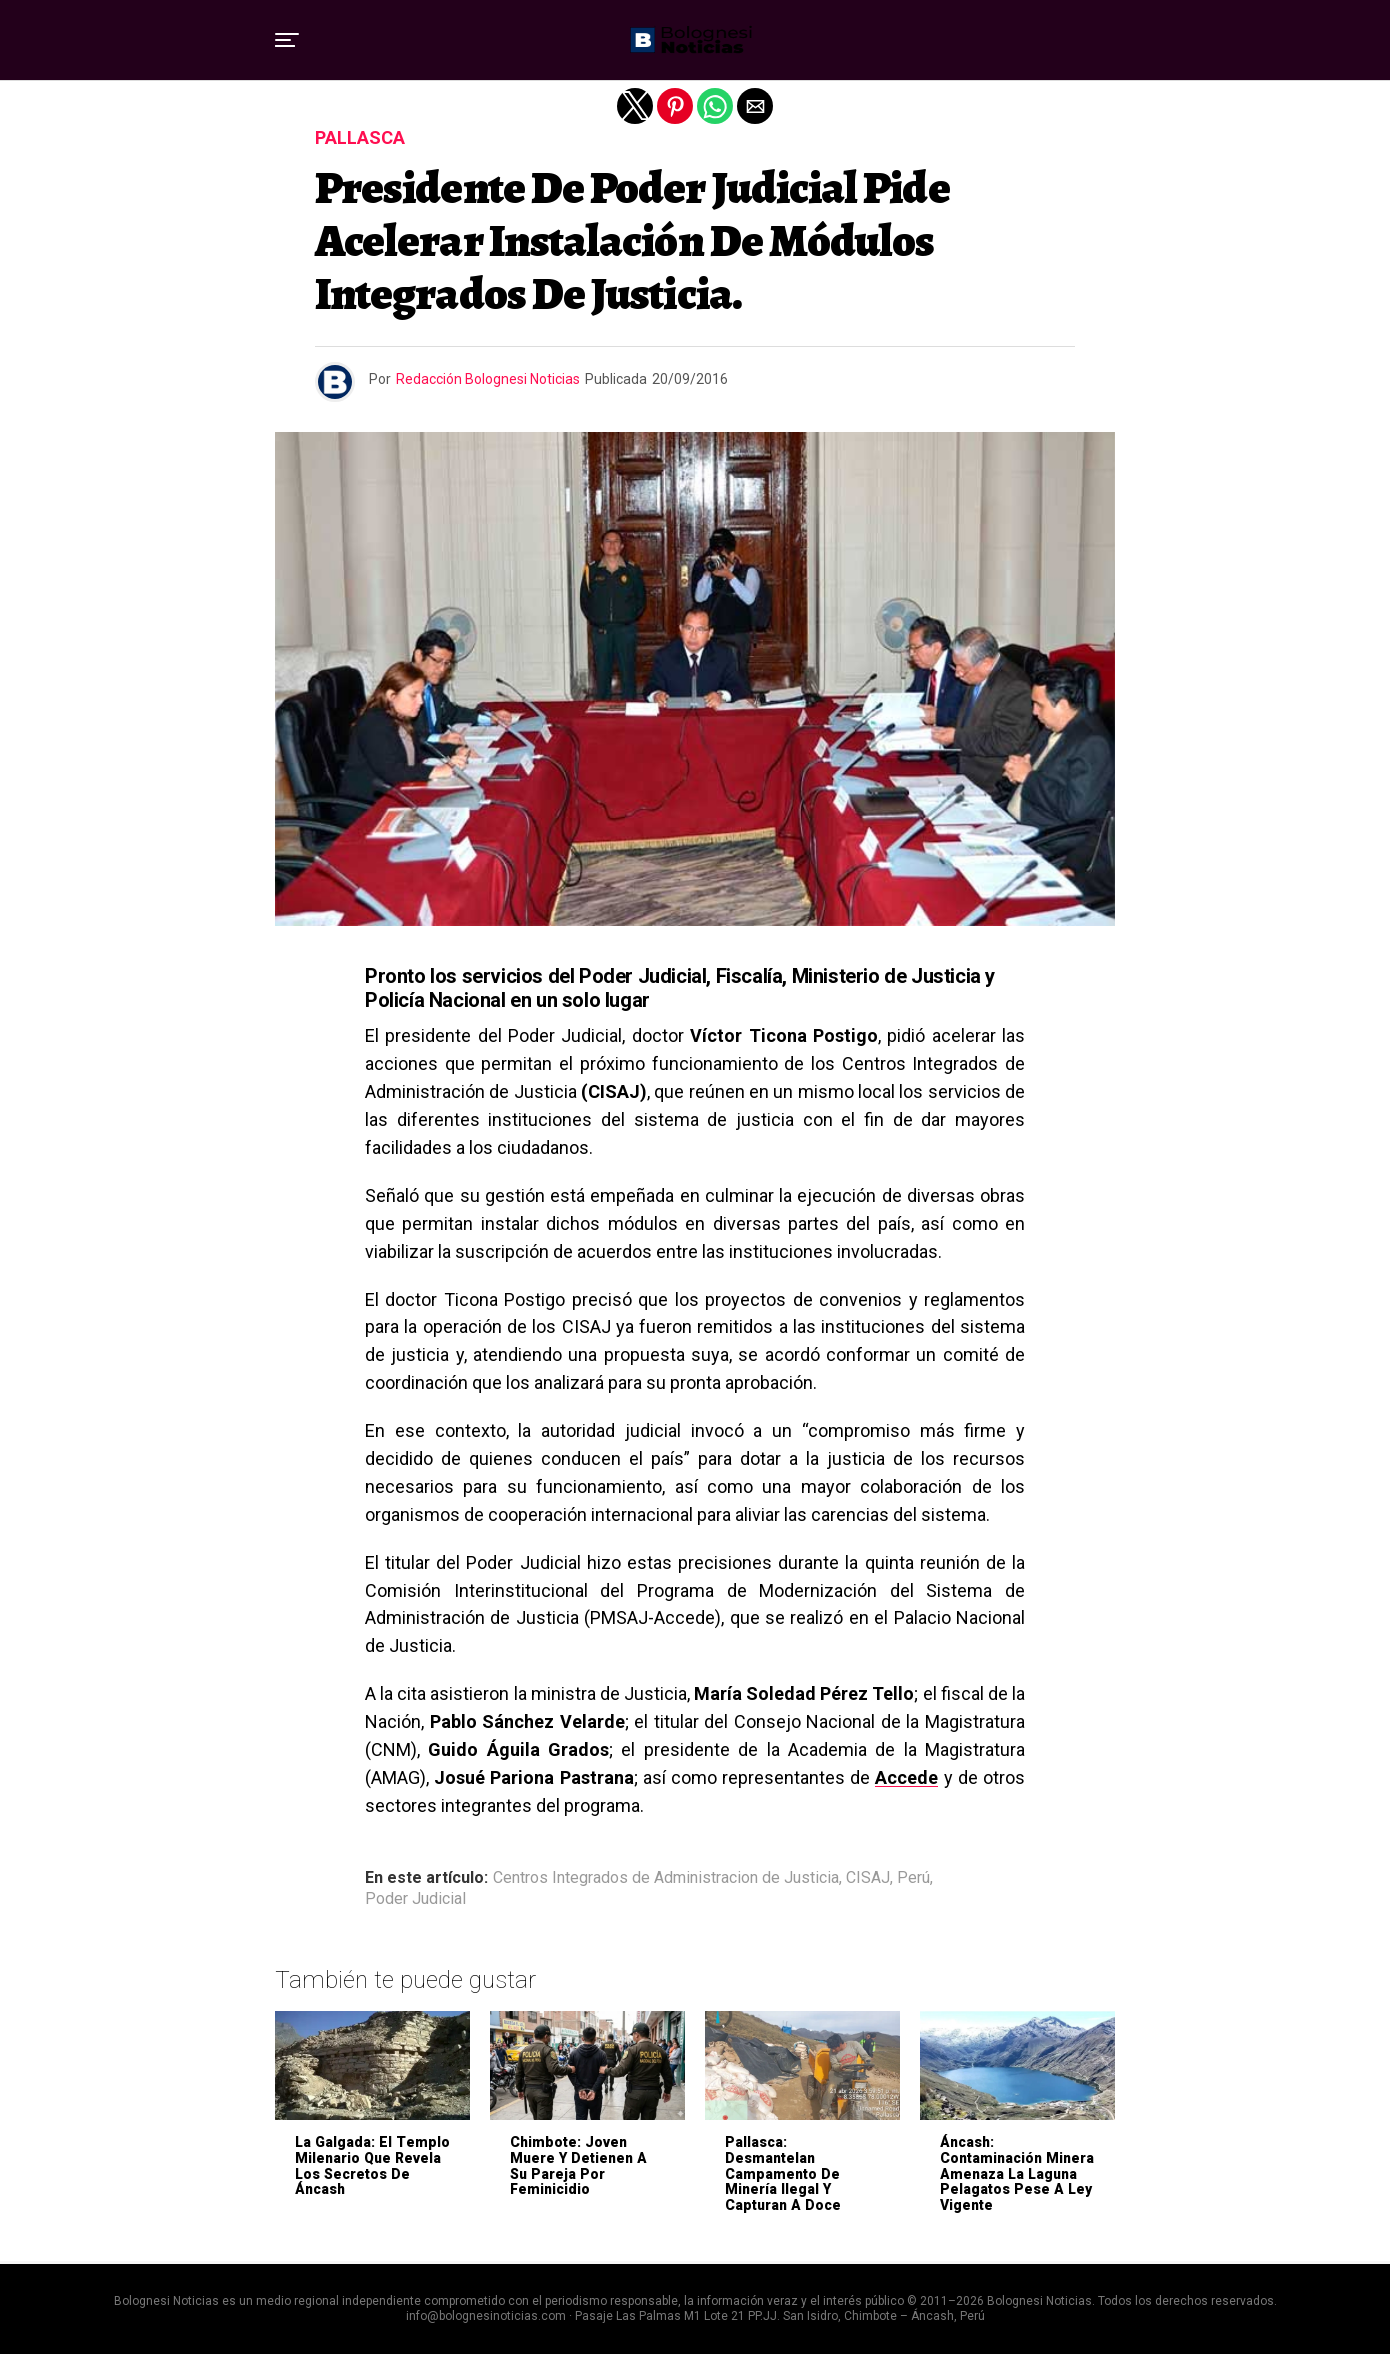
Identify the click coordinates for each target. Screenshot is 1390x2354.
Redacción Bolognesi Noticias (488, 379)
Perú (913, 1878)
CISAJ (868, 1878)
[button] (287, 40)
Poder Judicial (415, 1899)
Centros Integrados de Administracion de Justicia (666, 1878)
